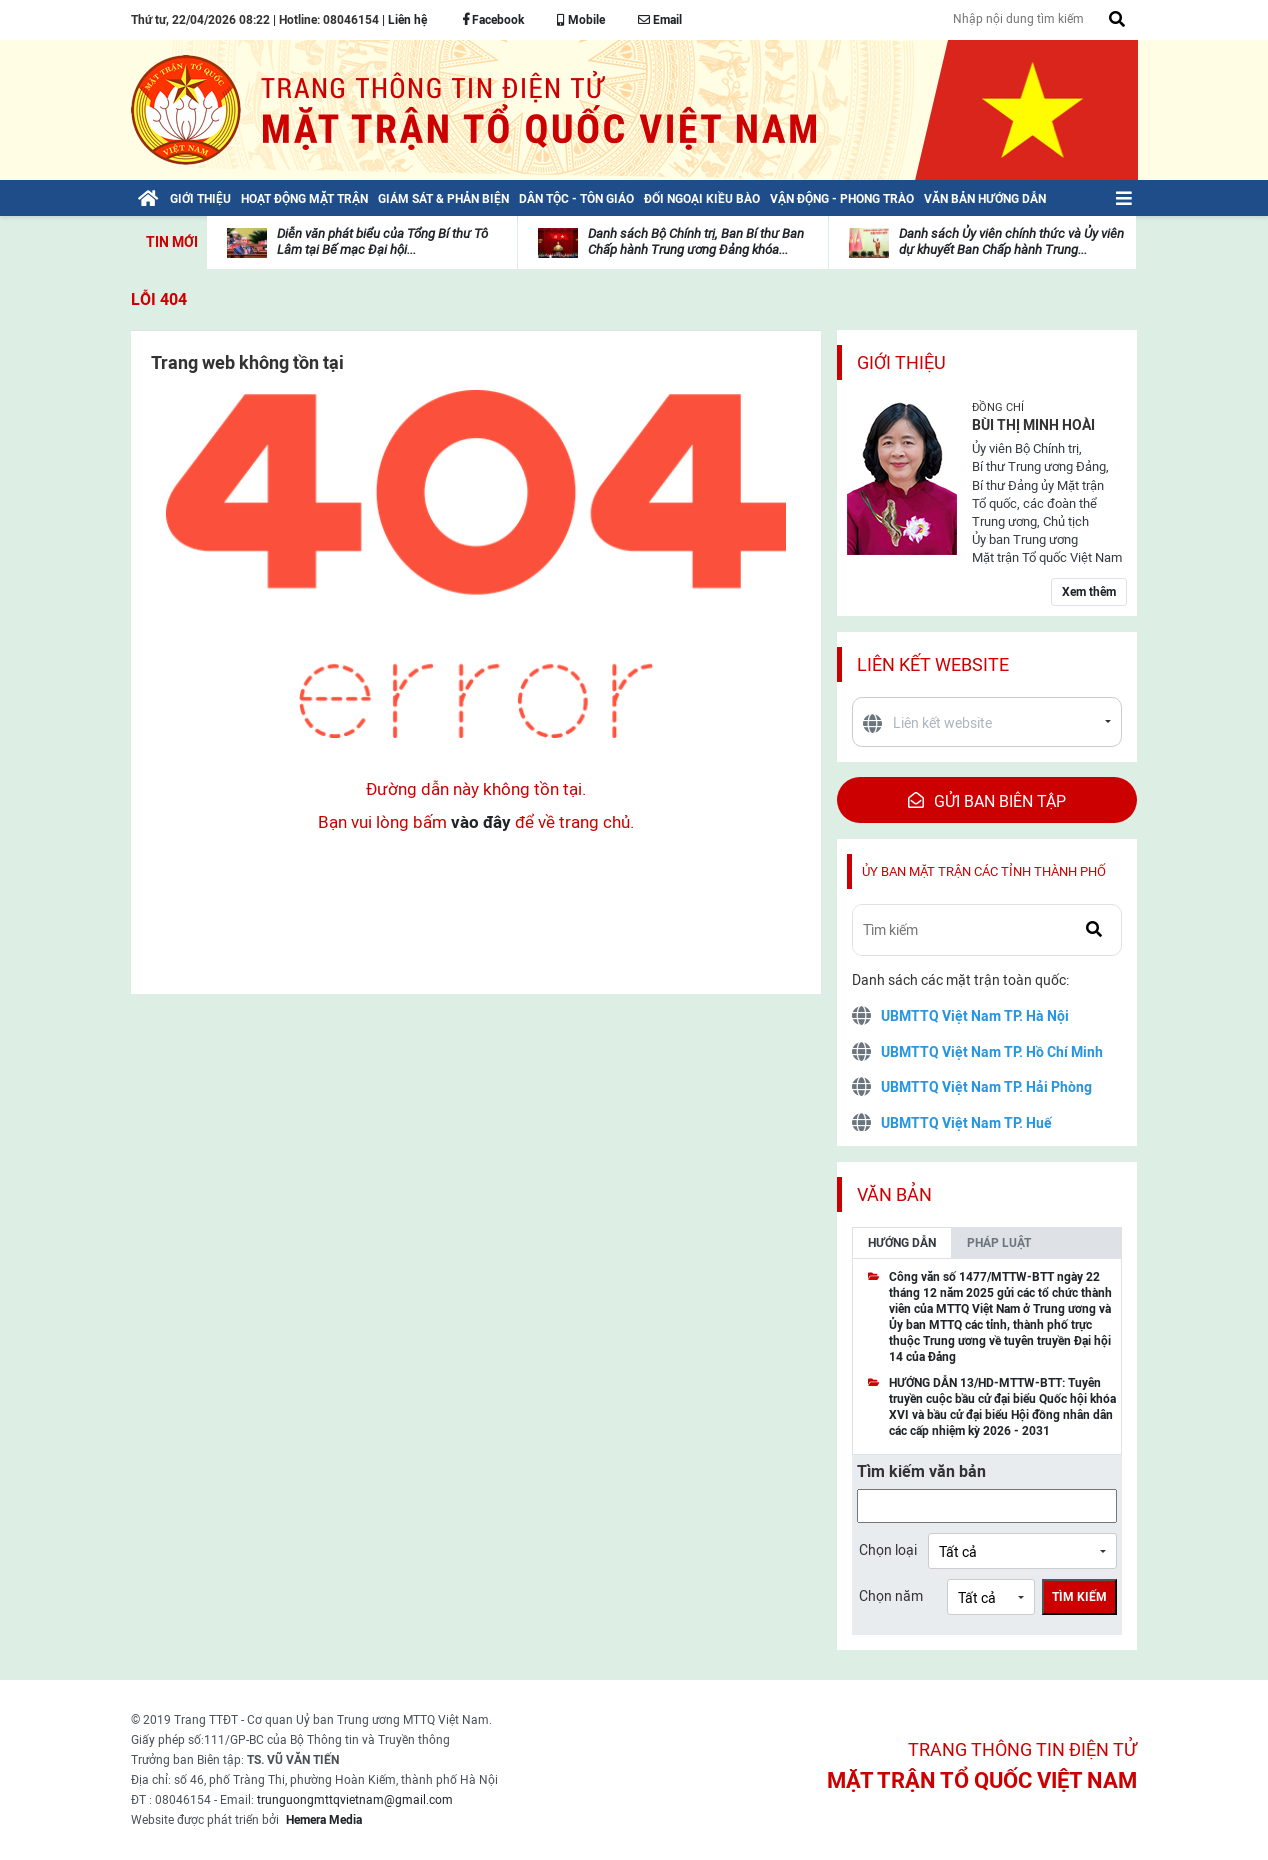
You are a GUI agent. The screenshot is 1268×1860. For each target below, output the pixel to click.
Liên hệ (407, 20)
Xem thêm (1089, 592)
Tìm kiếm (1079, 1597)
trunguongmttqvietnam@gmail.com (355, 1800)
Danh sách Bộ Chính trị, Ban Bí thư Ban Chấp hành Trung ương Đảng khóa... (696, 241)
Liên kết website (933, 664)
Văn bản (894, 1194)
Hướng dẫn (902, 1243)
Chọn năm (891, 1596)
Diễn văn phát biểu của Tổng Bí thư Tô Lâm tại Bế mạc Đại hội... (382, 241)
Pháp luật (999, 1243)
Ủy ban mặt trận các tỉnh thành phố (984, 871)
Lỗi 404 (159, 299)
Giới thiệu (901, 362)
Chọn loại (888, 1550)
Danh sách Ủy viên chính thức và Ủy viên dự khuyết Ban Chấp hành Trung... (1011, 241)
